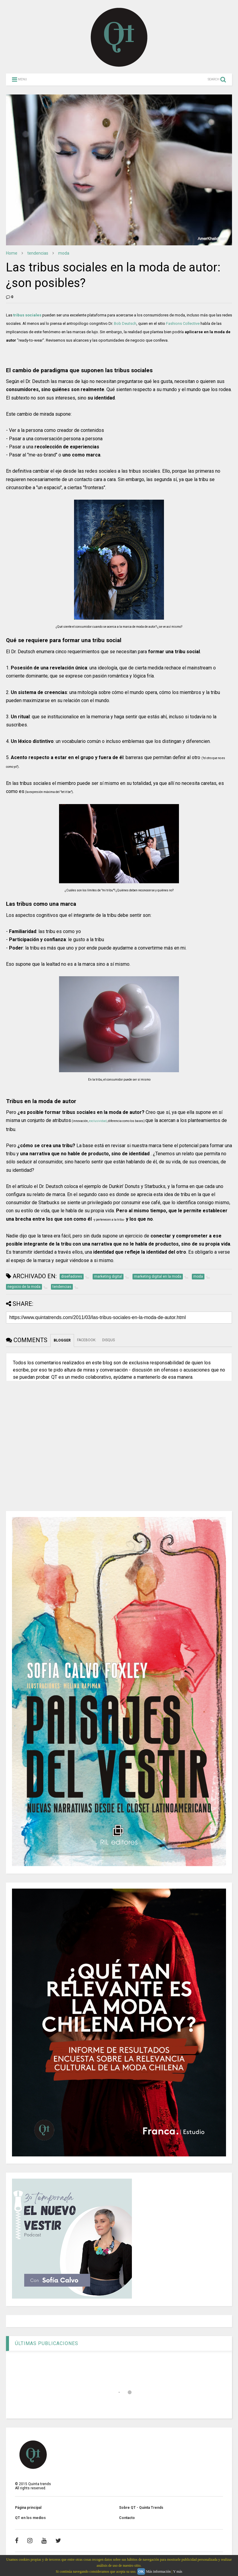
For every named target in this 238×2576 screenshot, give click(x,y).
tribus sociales (27, 315)
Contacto (127, 2518)
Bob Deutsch (125, 323)
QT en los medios (30, 2518)
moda (63, 253)
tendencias (37, 253)
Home (11, 253)
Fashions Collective (183, 323)
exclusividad (98, 1121)
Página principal (28, 2508)
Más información (158, 2571)
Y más (177, 2571)
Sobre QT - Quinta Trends (141, 2508)
